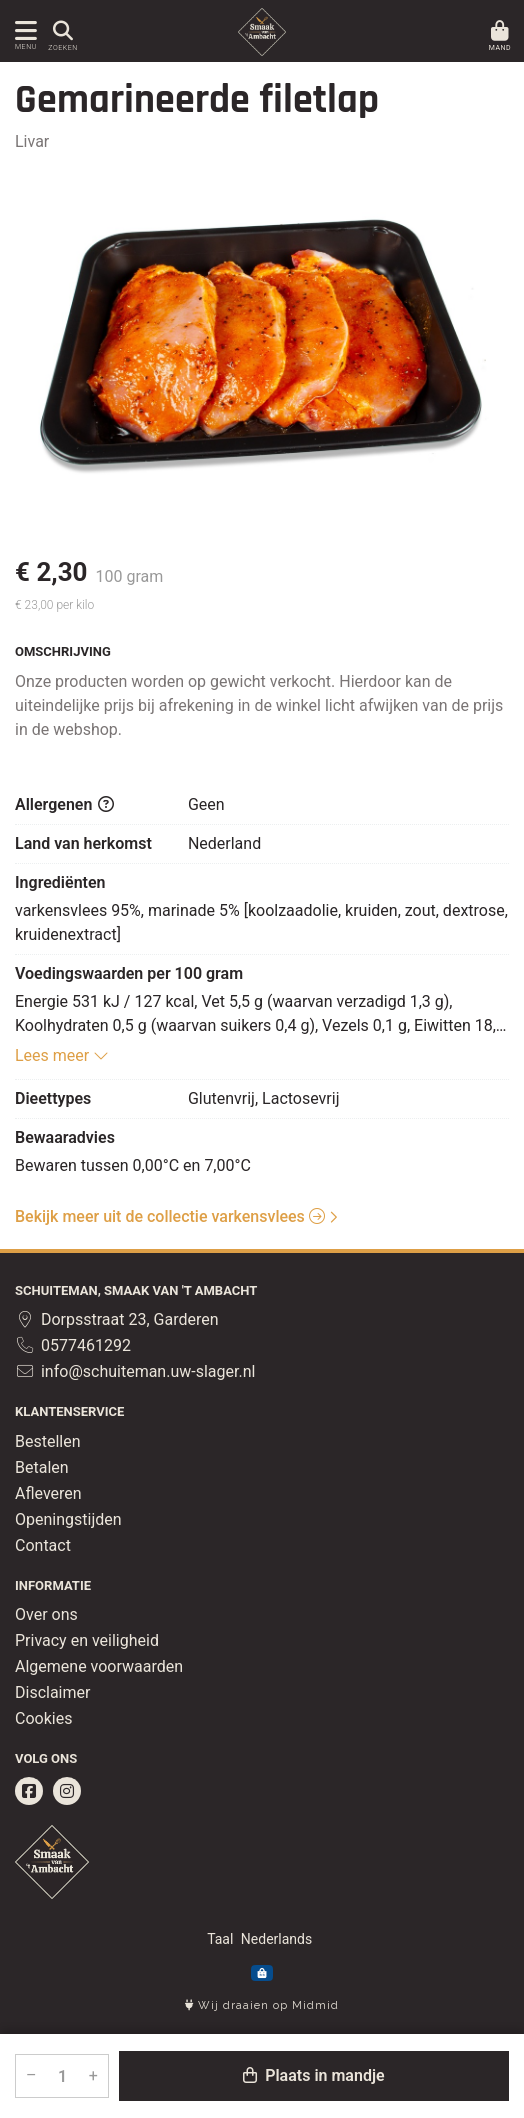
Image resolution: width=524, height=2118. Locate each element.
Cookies (43, 1718)
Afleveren (48, 1493)
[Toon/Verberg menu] (22, 31)
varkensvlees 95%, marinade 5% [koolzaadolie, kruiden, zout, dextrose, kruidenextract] (262, 922)
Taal (220, 1939)
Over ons (46, 1614)
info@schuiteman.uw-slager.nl (135, 1371)
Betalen (42, 1467)
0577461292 (73, 1345)
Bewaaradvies (65, 1137)
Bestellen (48, 1441)
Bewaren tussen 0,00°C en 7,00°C (133, 1165)
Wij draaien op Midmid (262, 2005)
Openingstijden (68, 1519)
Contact (43, 1545)
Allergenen (64, 804)
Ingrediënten (60, 882)
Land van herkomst (83, 843)
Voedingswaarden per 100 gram (129, 973)
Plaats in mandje (313, 2075)
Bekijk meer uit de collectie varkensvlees (170, 1216)
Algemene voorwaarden (99, 1666)
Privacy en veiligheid (87, 1640)
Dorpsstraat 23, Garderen (117, 1319)
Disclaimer (52, 1692)
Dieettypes (53, 1098)
